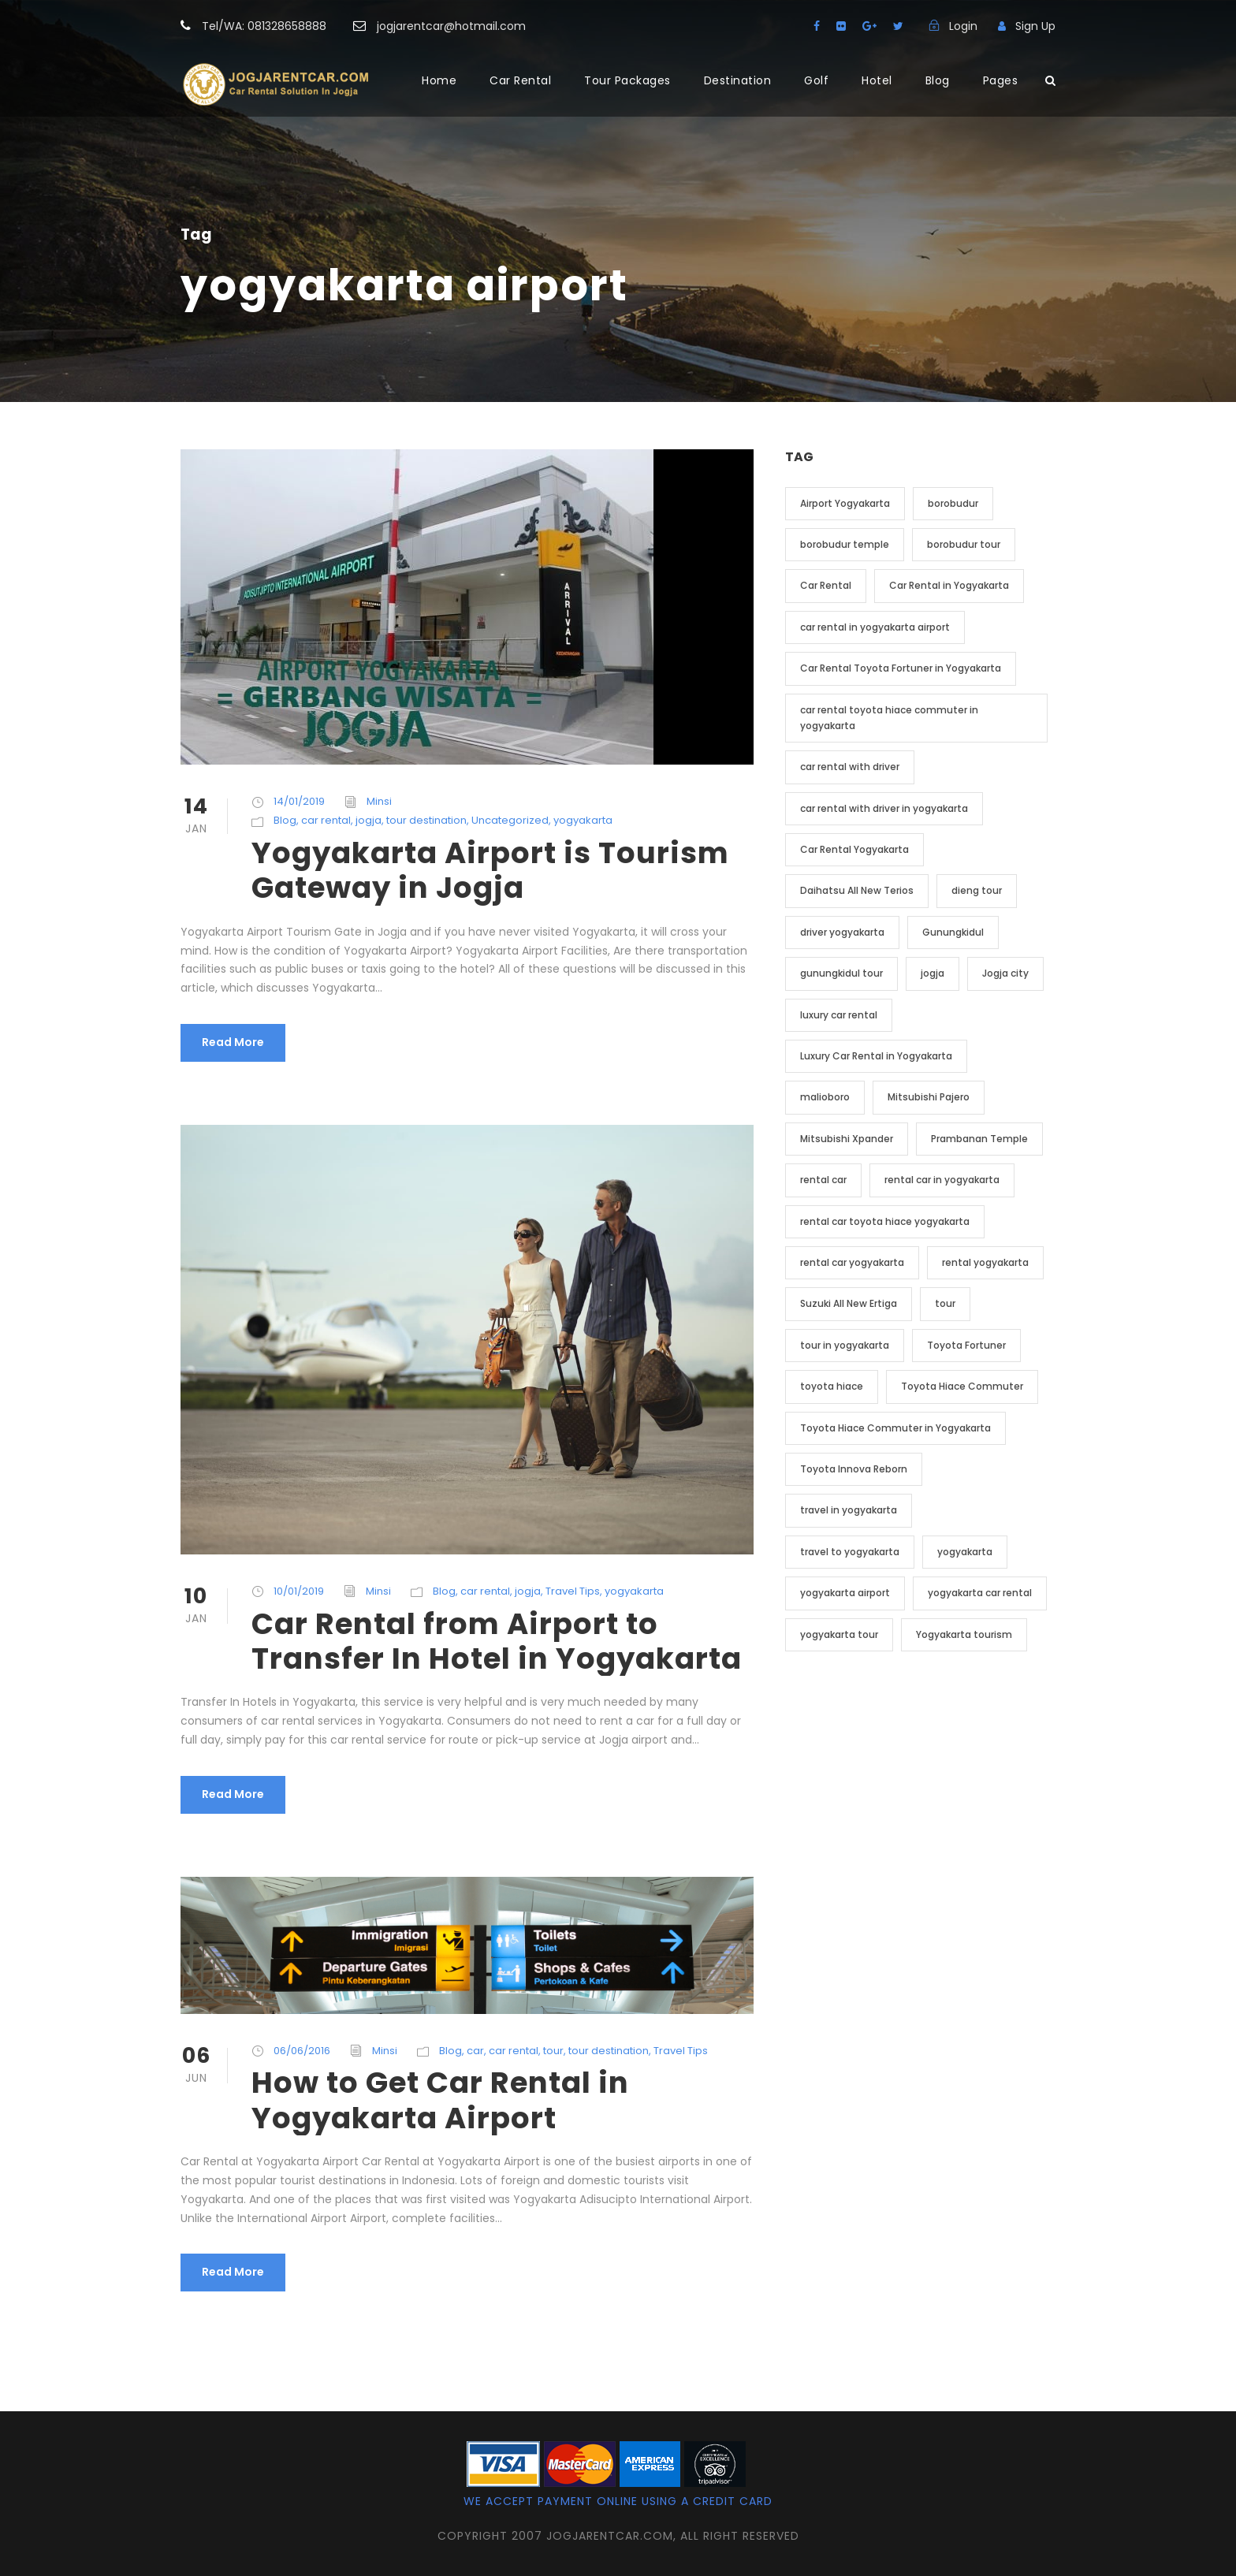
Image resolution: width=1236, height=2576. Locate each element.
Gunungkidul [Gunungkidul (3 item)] (953, 932)
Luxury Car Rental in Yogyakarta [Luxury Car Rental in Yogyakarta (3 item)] (876, 1056)
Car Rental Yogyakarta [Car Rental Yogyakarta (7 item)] (854, 849)
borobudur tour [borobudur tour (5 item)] (963, 544)
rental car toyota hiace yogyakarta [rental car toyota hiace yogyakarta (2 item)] (885, 1221)
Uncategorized (510, 820)
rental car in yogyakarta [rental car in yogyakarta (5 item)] (942, 1179)
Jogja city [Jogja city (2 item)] (1005, 973)
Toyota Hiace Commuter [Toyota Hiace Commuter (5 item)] (962, 1386)
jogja (369, 820)
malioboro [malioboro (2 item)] (825, 1097)
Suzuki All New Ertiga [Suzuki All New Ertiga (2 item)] (848, 1303)
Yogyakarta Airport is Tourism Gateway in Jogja (490, 870)
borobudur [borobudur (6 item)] (953, 503)
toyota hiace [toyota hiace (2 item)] (831, 1386)
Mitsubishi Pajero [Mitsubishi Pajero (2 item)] (929, 1097)
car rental (326, 820)
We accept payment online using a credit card (618, 2501)
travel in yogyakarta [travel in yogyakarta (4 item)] (848, 1510)
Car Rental (520, 80)
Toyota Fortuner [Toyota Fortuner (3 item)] (966, 1345)
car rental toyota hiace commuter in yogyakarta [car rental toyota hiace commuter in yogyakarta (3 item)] (889, 717)
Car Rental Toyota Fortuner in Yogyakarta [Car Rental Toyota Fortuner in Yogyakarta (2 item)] (900, 668)
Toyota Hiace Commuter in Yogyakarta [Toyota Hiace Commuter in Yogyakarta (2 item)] (895, 1428)
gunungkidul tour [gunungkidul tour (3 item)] (841, 973)
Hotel (877, 80)
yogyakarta (582, 820)
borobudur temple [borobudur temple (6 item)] (844, 544)
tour (553, 2050)
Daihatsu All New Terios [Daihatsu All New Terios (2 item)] (857, 890)
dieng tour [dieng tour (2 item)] (976, 890)
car (475, 2050)
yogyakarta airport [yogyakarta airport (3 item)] (845, 1592)
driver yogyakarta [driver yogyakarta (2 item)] (842, 932)
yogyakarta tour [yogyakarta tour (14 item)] (839, 1634)
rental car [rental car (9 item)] (823, 1179)
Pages (1000, 80)
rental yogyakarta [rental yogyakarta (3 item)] (985, 1262)
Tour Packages (627, 80)
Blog (937, 80)
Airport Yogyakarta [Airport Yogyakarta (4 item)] (845, 503)
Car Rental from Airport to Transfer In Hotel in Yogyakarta (496, 1641)
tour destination (426, 820)
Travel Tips (572, 1591)
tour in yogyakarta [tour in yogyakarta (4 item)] (844, 1345)
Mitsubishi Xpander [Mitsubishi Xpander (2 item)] (846, 1138)
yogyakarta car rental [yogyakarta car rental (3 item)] (980, 1592)
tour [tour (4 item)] (945, 1303)
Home (439, 80)
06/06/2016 (302, 2050)
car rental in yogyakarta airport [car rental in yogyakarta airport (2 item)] (875, 627)
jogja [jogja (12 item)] (932, 973)
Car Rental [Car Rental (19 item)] (825, 585)
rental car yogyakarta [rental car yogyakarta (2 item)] (852, 1262)
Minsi (379, 801)
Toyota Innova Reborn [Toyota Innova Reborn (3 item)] (853, 1469)
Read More (233, 1042)
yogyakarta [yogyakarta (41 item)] (964, 1551)
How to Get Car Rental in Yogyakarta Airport (440, 2100)
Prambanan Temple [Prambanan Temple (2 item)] (979, 1138)
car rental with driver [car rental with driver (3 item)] (849, 766)
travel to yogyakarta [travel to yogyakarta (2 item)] (849, 1551)
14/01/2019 (299, 801)
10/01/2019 (299, 1591)
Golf (816, 80)
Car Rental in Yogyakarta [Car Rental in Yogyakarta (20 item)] (949, 585)
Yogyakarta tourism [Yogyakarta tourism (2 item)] (964, 1634)
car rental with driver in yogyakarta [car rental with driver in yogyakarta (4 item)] (884, 808)
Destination (738, 80)
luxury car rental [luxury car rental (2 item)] (838, 1015)
